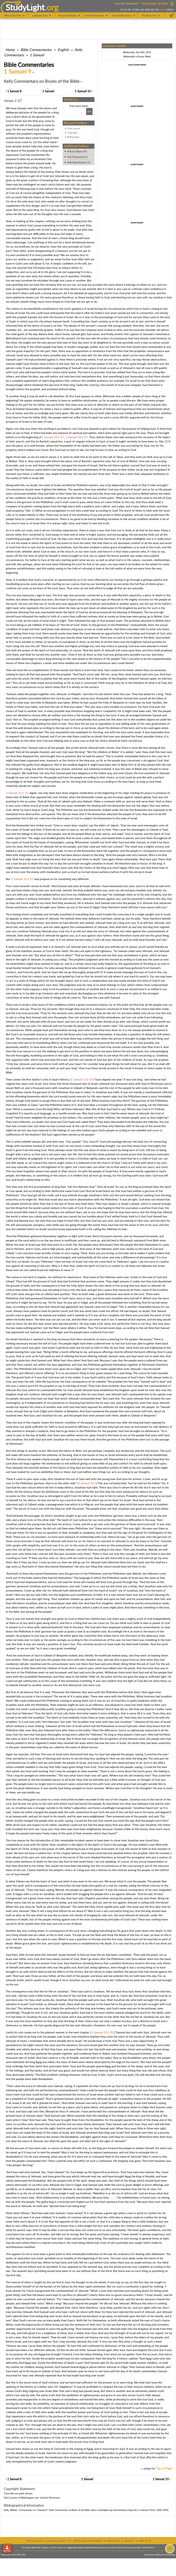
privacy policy (56, 2540)
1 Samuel (37, 55)
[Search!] (89, 111)
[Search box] (75, 111)
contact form (148, 2547)
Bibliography (73, 137)
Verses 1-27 (12, 101)
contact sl (113, 2540)
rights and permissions (87, 2540)
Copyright (72, 132)
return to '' (157, 2468)
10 (83, 91)
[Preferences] (171, 15)
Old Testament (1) (77, 156)
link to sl (144, 2540)
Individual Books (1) (78, 162)
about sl (129, 2540)
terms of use (34, 2540)
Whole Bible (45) (77, 151)
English (63, 49)
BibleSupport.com (30, 2497)
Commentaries (36, 49)
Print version (73, 128)
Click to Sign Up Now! (154, 3)
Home (10, 49)
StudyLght (25, 7)
